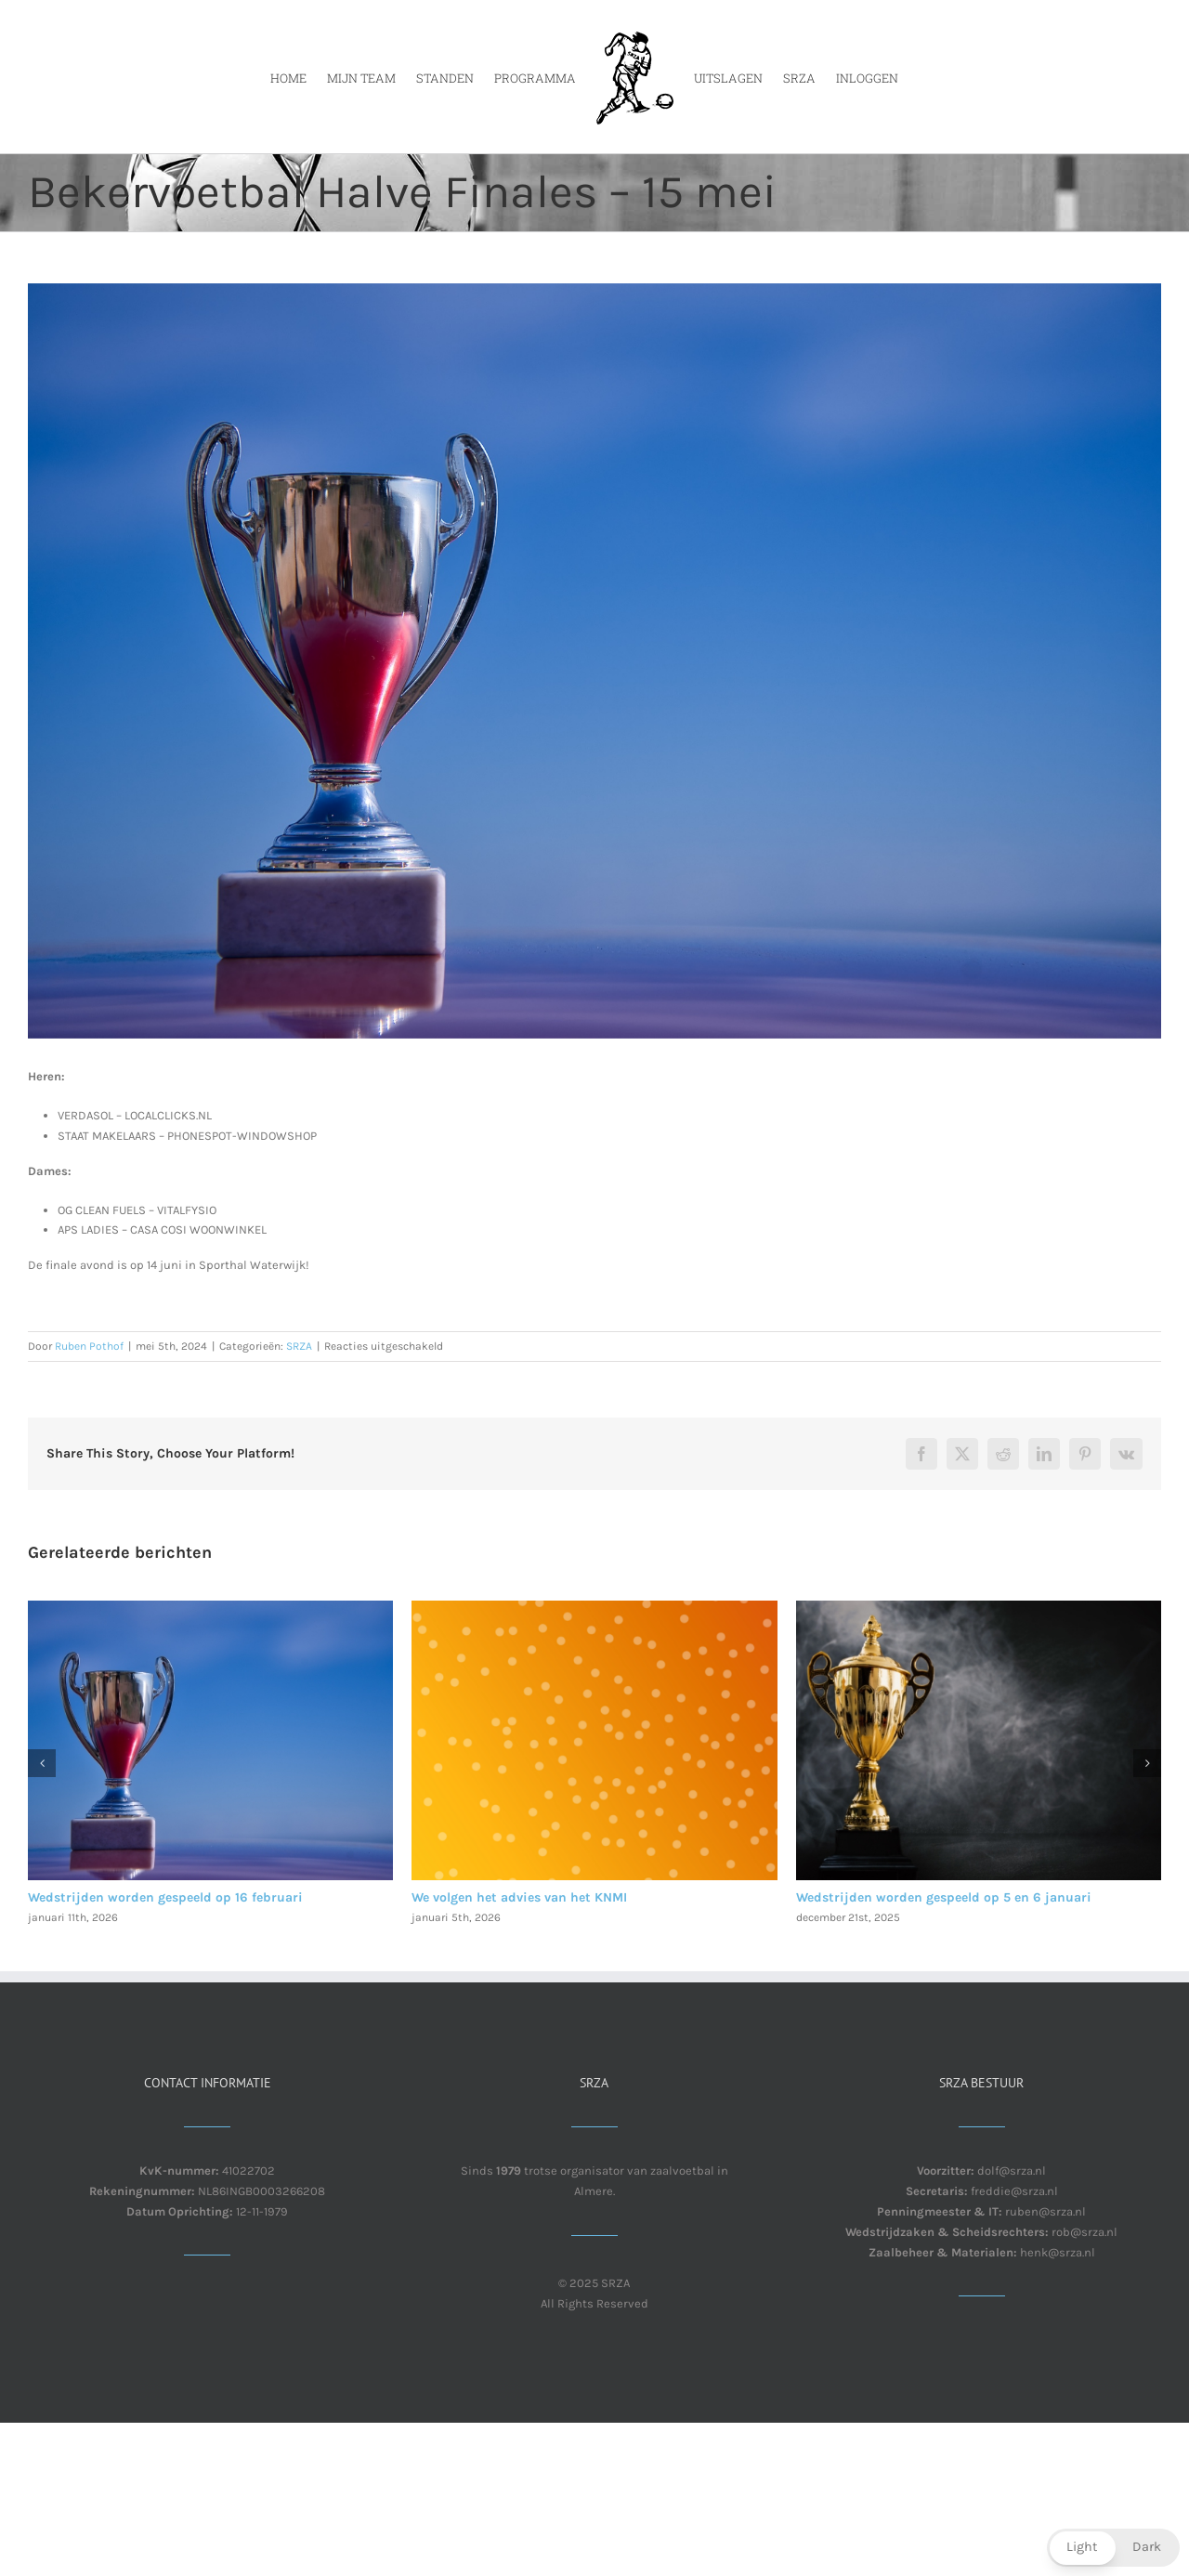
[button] (42, 1763)
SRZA (299, 1346)
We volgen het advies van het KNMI (519, 1897)
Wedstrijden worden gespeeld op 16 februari (165, 1897)
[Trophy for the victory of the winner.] (594, 661)
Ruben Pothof (89, 1346)
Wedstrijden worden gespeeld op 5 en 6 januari (943, 1897)
